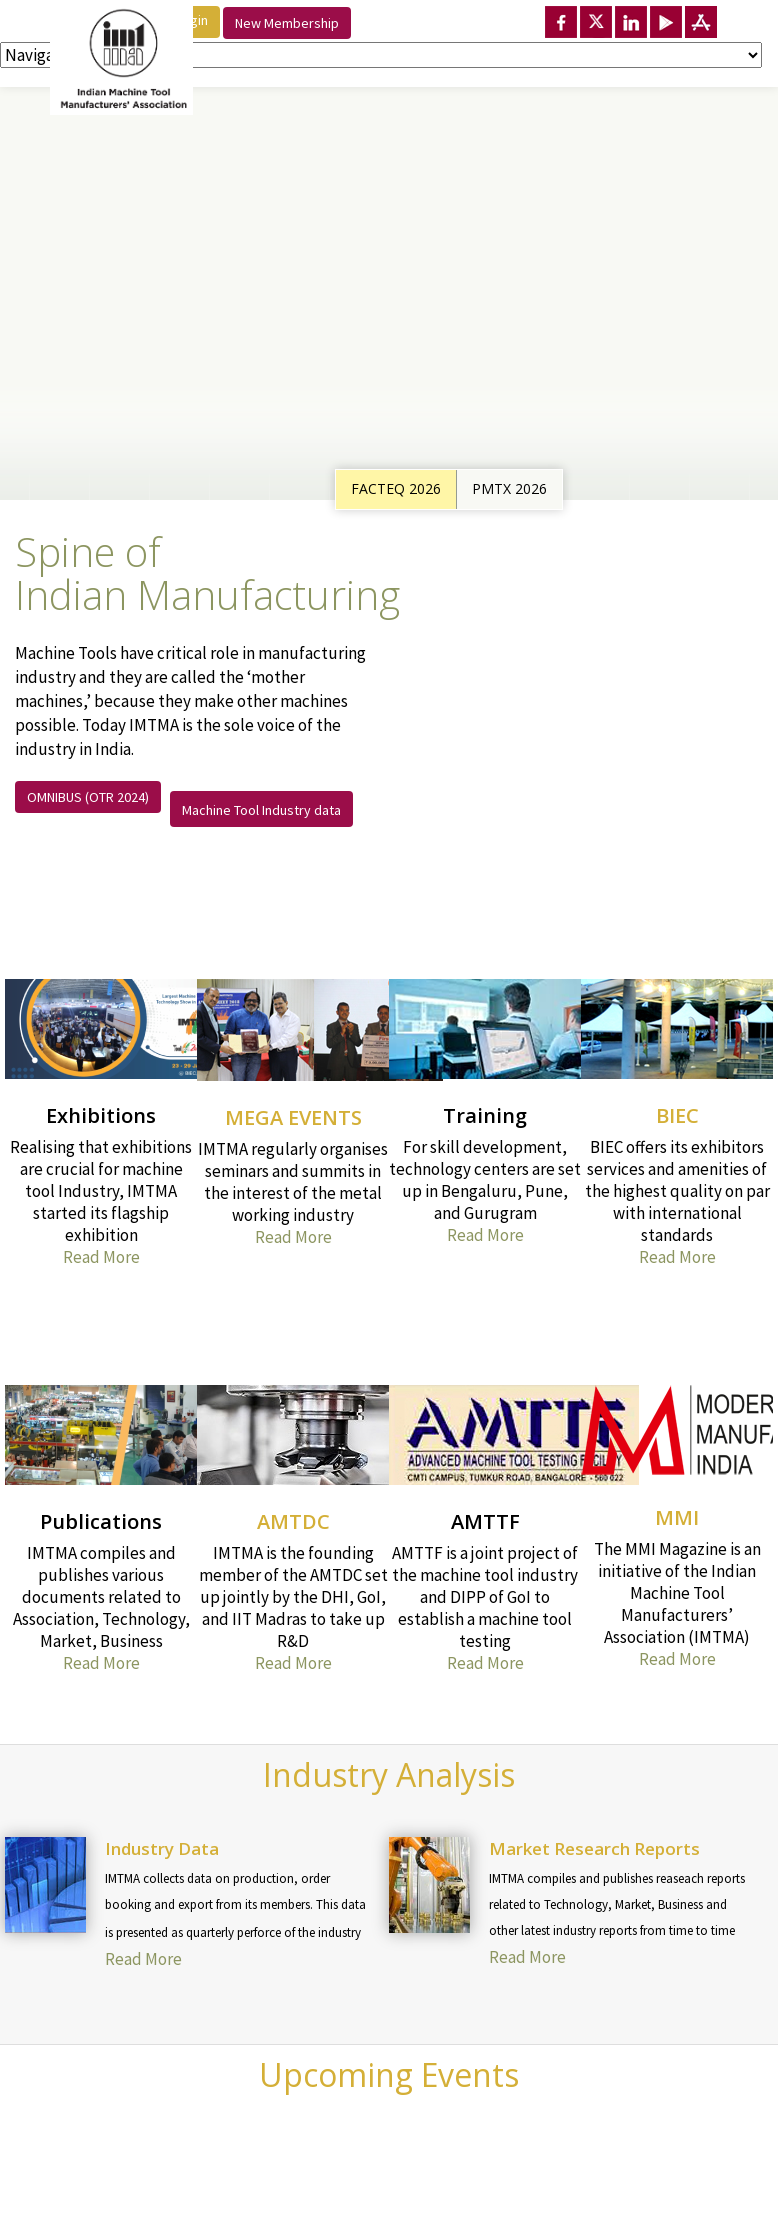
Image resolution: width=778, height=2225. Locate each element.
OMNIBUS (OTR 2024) (88, 797)
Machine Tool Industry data (261, 810)
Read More (101, 1257)
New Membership (287, 23)
